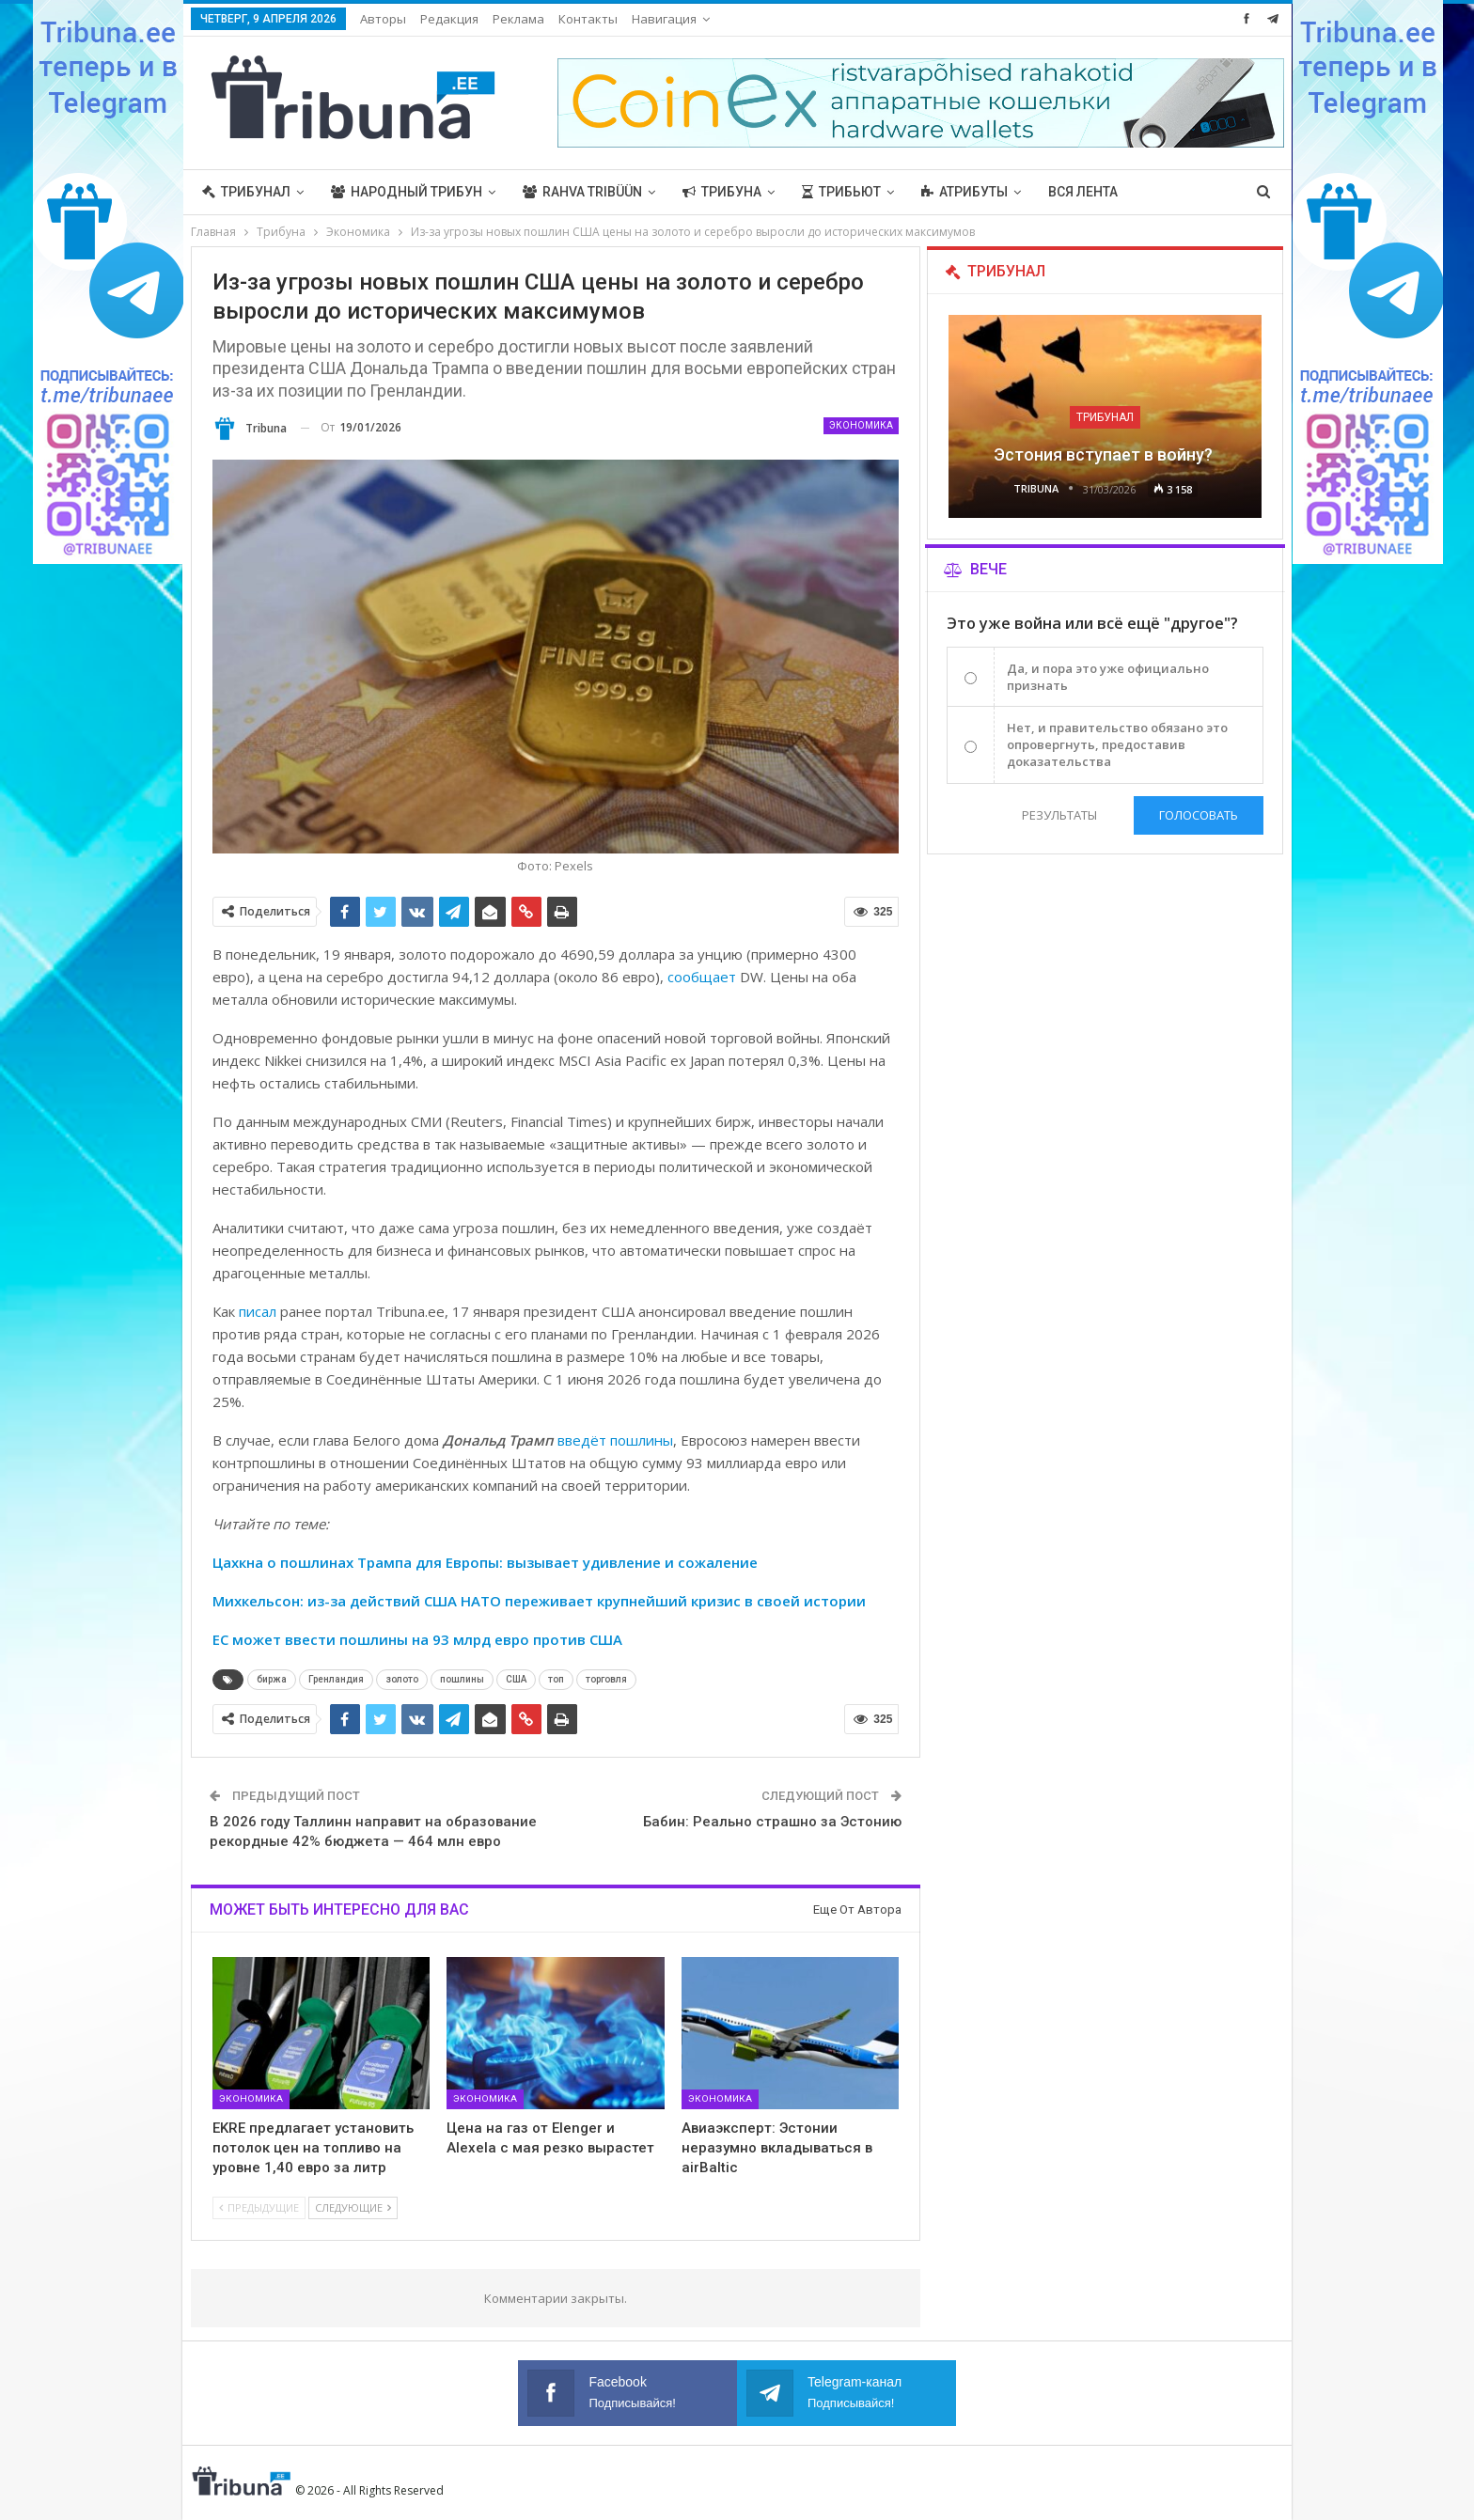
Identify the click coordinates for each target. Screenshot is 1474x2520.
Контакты (588, 18)
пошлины (462, 1679)
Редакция (449, 18)
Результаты (1059, 814)
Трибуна (721, 191)
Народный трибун (406, 191)
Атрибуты (964, 191)
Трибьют (841, 191)
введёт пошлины (615, 1440)
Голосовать (1198, 814)
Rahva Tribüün (582, 191)
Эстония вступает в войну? (1105, 454)
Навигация (664, 18)
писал (257, 1311)
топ (556, 1679)
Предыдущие (259, 2207)
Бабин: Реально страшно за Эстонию (772, 1821)
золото (401, 1679)
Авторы (383, 18)
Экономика (861, 425)
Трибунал (246, 191)
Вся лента (1083, 191)
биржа (272, 1679)
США (516, 1679)
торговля (606, 1679)
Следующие (353, 2207)
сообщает (701, 976)
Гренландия (336, 1679)
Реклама (518, 18)
